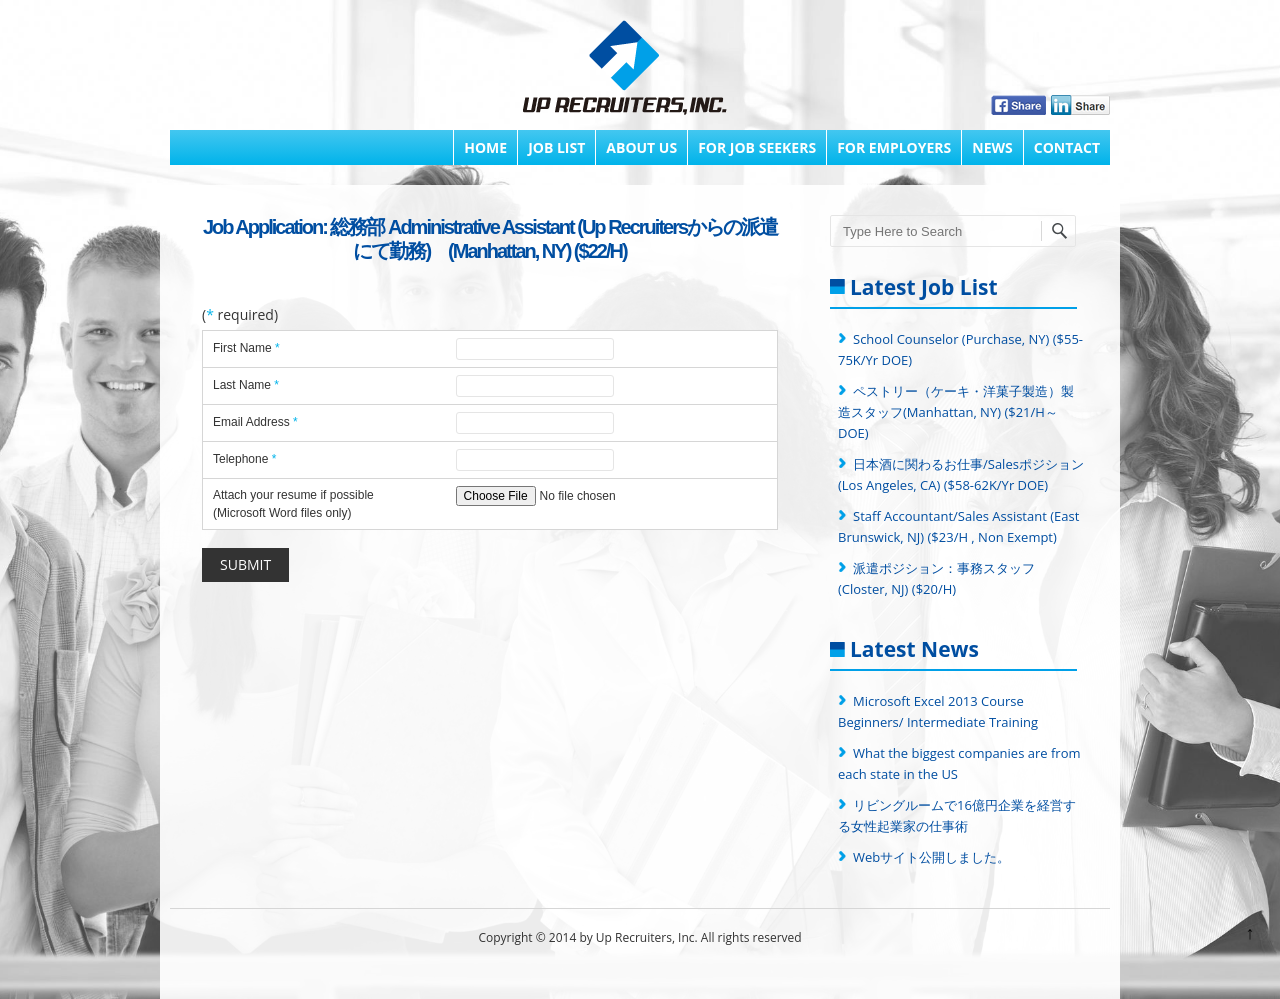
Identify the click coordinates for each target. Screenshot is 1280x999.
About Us (641, 147)
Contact (1067, 147)
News (992, 147)
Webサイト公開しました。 (931, 857)
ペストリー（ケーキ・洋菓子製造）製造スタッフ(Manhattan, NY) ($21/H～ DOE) (956, 412)
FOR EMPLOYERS (894, 147)
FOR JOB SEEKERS (757, 147)
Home (485, 147)
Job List (556, 147)
